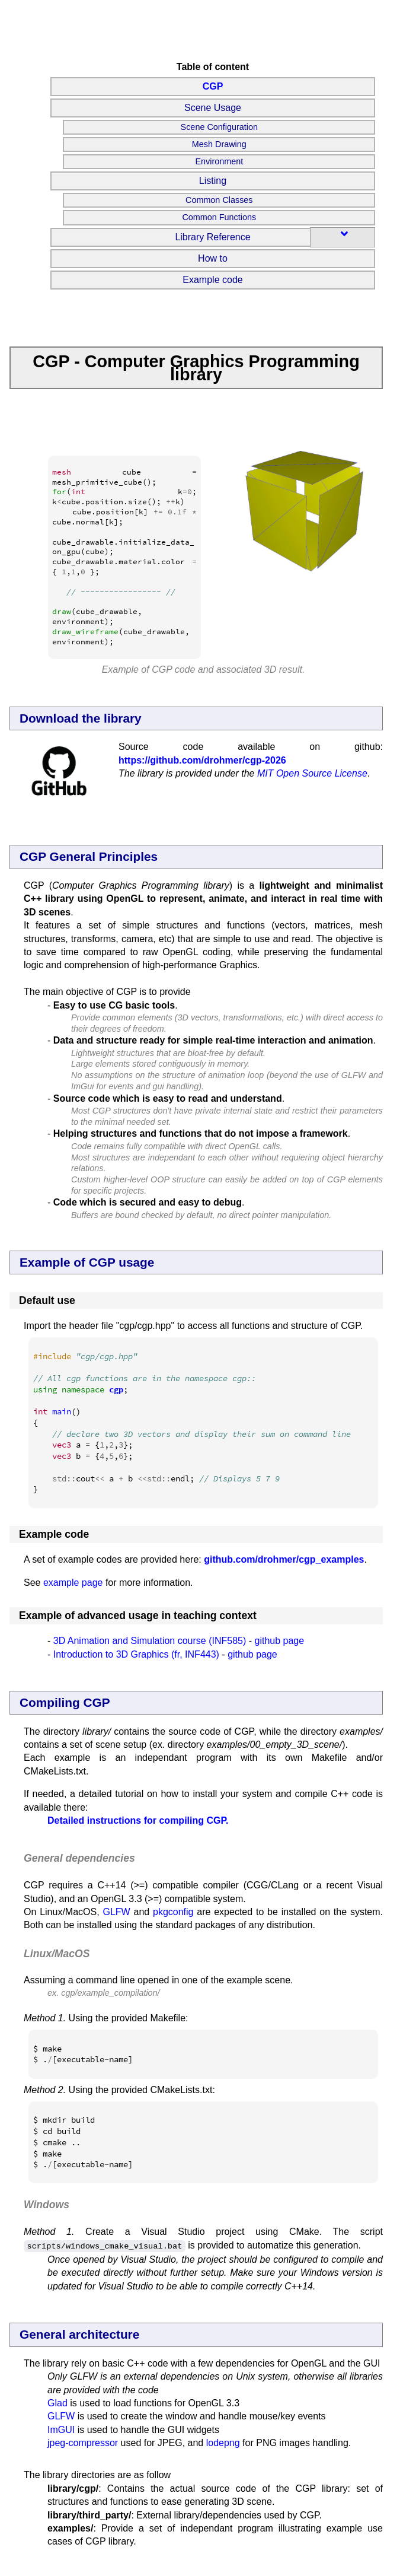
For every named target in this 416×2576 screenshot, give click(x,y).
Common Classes (219, 200)
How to (213, 258)
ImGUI (61, 2429)
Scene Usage (212, 108)
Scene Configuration (219, 127)
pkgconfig (173, 1912)
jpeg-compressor (82, 2442)
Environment (219, 161)
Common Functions (219, 217)
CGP (213, 86)
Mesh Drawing (219, 144)
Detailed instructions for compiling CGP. (138, 1820)
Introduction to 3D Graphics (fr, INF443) (136, 1654)
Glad (57, 2402)
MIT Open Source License (312, 773)
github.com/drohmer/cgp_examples (284, 1559)
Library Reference (212, 237)
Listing (212, 181)
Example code (212, 280)
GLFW (116, 1912)
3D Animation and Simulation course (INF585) (150, 1641)
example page (73, 1583)
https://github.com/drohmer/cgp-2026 (202, 760)
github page (280, 1641)
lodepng (223, 2442)
